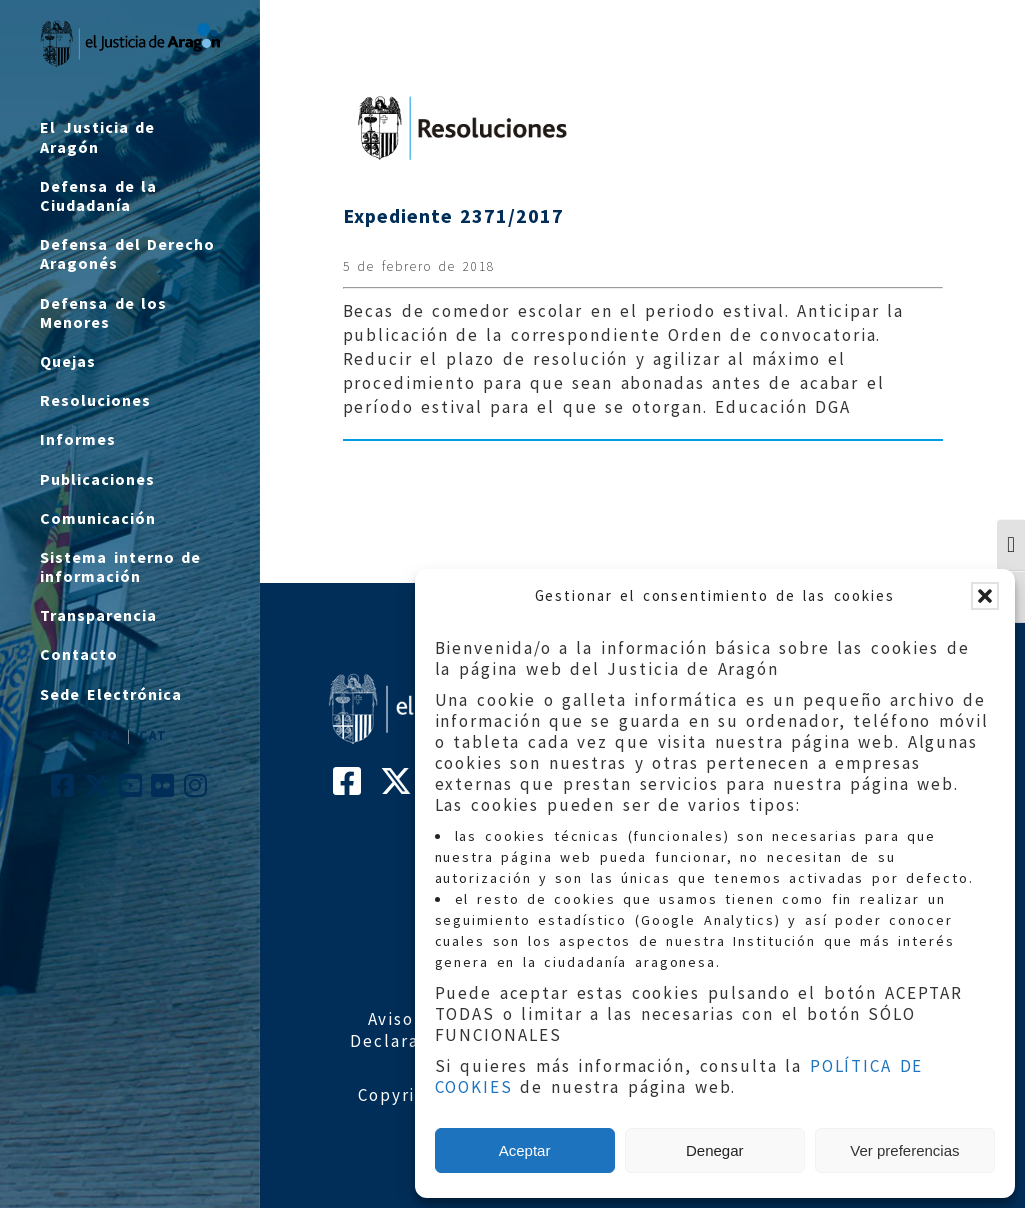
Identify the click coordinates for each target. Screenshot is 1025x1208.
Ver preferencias (904, 1150)
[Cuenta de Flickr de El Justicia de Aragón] (163, 790)
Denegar (715, 1150)
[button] (985, 596)
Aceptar (525, 1150)
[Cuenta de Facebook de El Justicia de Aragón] (63, 790)
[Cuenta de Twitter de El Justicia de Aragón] (98, 790)
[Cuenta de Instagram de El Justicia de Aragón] (196, 790)
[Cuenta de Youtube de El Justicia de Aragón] (131, 790)
